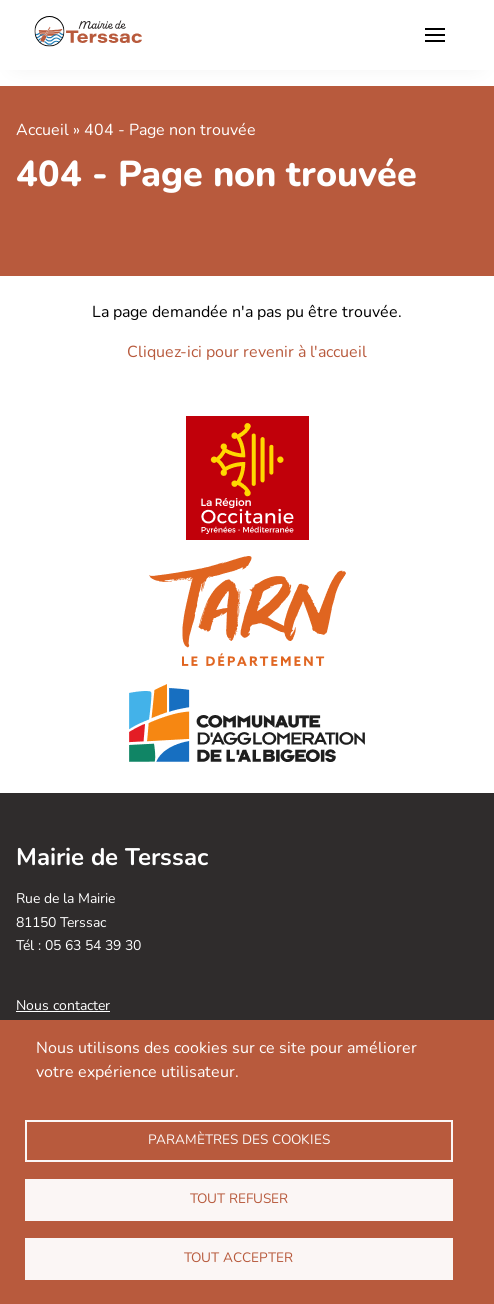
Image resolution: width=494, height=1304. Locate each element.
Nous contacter (63, 1005)
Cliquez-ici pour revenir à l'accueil (247, 352)
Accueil (42, 130)
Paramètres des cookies (239, 1139)
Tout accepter (238, 1257)
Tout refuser (239, 1198)
